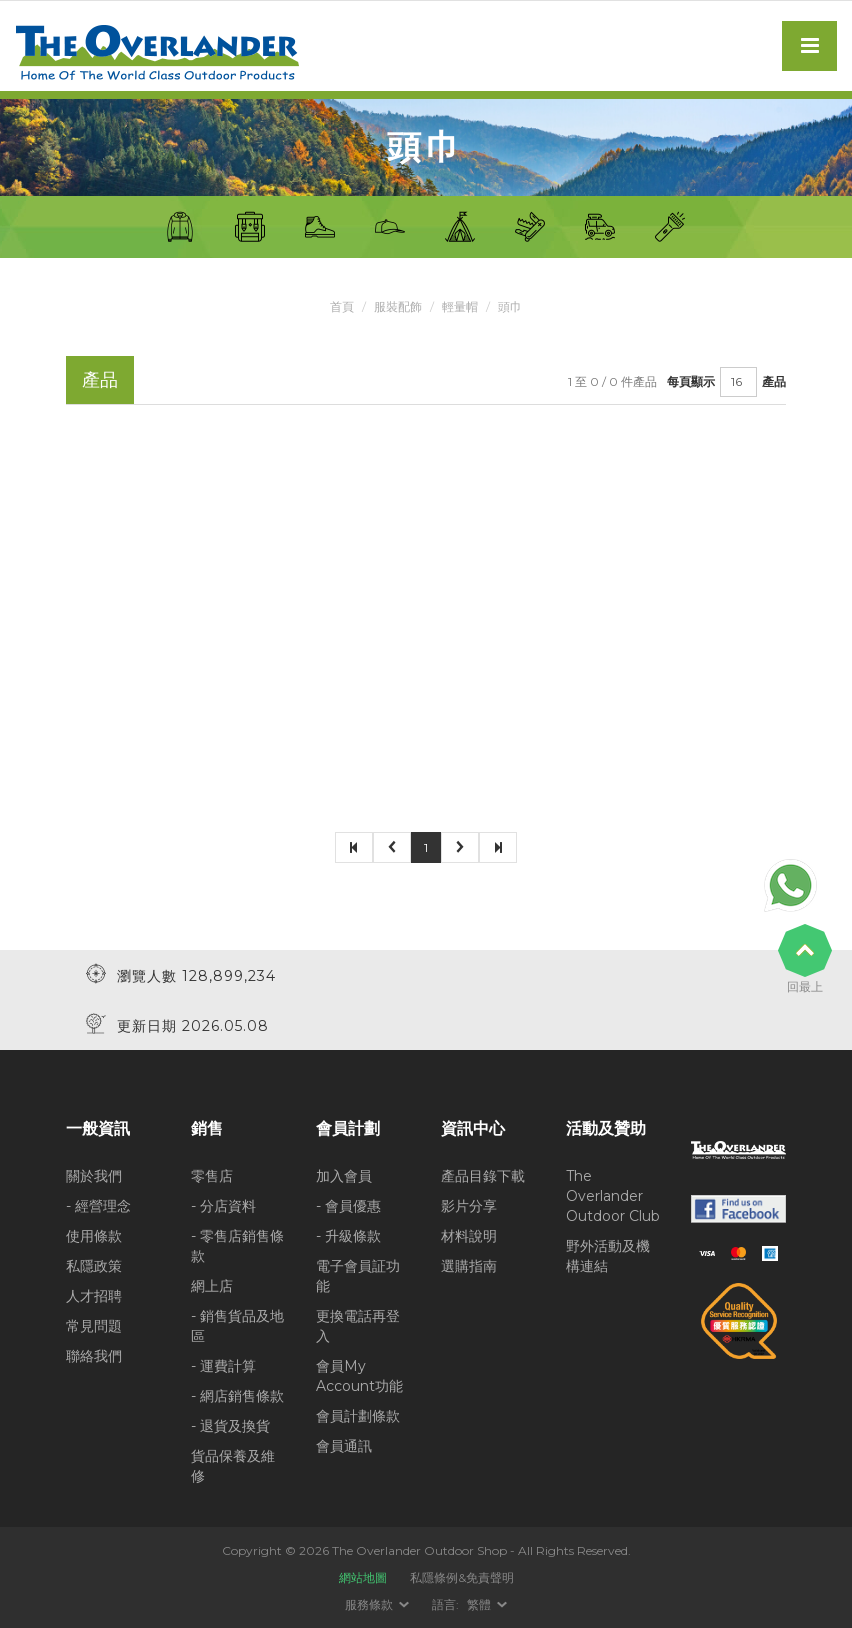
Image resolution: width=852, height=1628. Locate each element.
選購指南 (469, 1266)
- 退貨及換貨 (230, 1426)
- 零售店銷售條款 (237, 1246)
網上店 (212, 1286)
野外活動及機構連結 (608, 1256)
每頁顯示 (691, 381)
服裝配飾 (398, 306)
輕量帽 (460, 306)
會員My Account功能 (359, 1376)
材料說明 (469, 1236)
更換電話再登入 (358, 1326)
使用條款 (94, 1236)
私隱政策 (94, 1266)
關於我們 (94, 1176)
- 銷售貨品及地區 (237, 1326)
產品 (774, 381)
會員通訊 (344, 1446)
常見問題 (94, 1326)
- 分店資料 (223, 1206)
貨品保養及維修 (233, 1466)
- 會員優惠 (348, 1206)
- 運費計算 (223, 1366)
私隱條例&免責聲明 (462, 1577)
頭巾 (510, 306)
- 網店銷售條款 (237, 1396)
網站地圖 (363, 1577)
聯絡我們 (94, 1356)
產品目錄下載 (483, 1176)
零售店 (212, 1176)
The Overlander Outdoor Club (613, 1196)
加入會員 (344, 1176)
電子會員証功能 (358, 1276)
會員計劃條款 (358, 1416)
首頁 (342, 306)
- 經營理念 (98, 1206)
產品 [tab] (100, 379)
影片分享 (469, 1206)
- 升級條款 (348, 1236)
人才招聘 (94, 1296)
